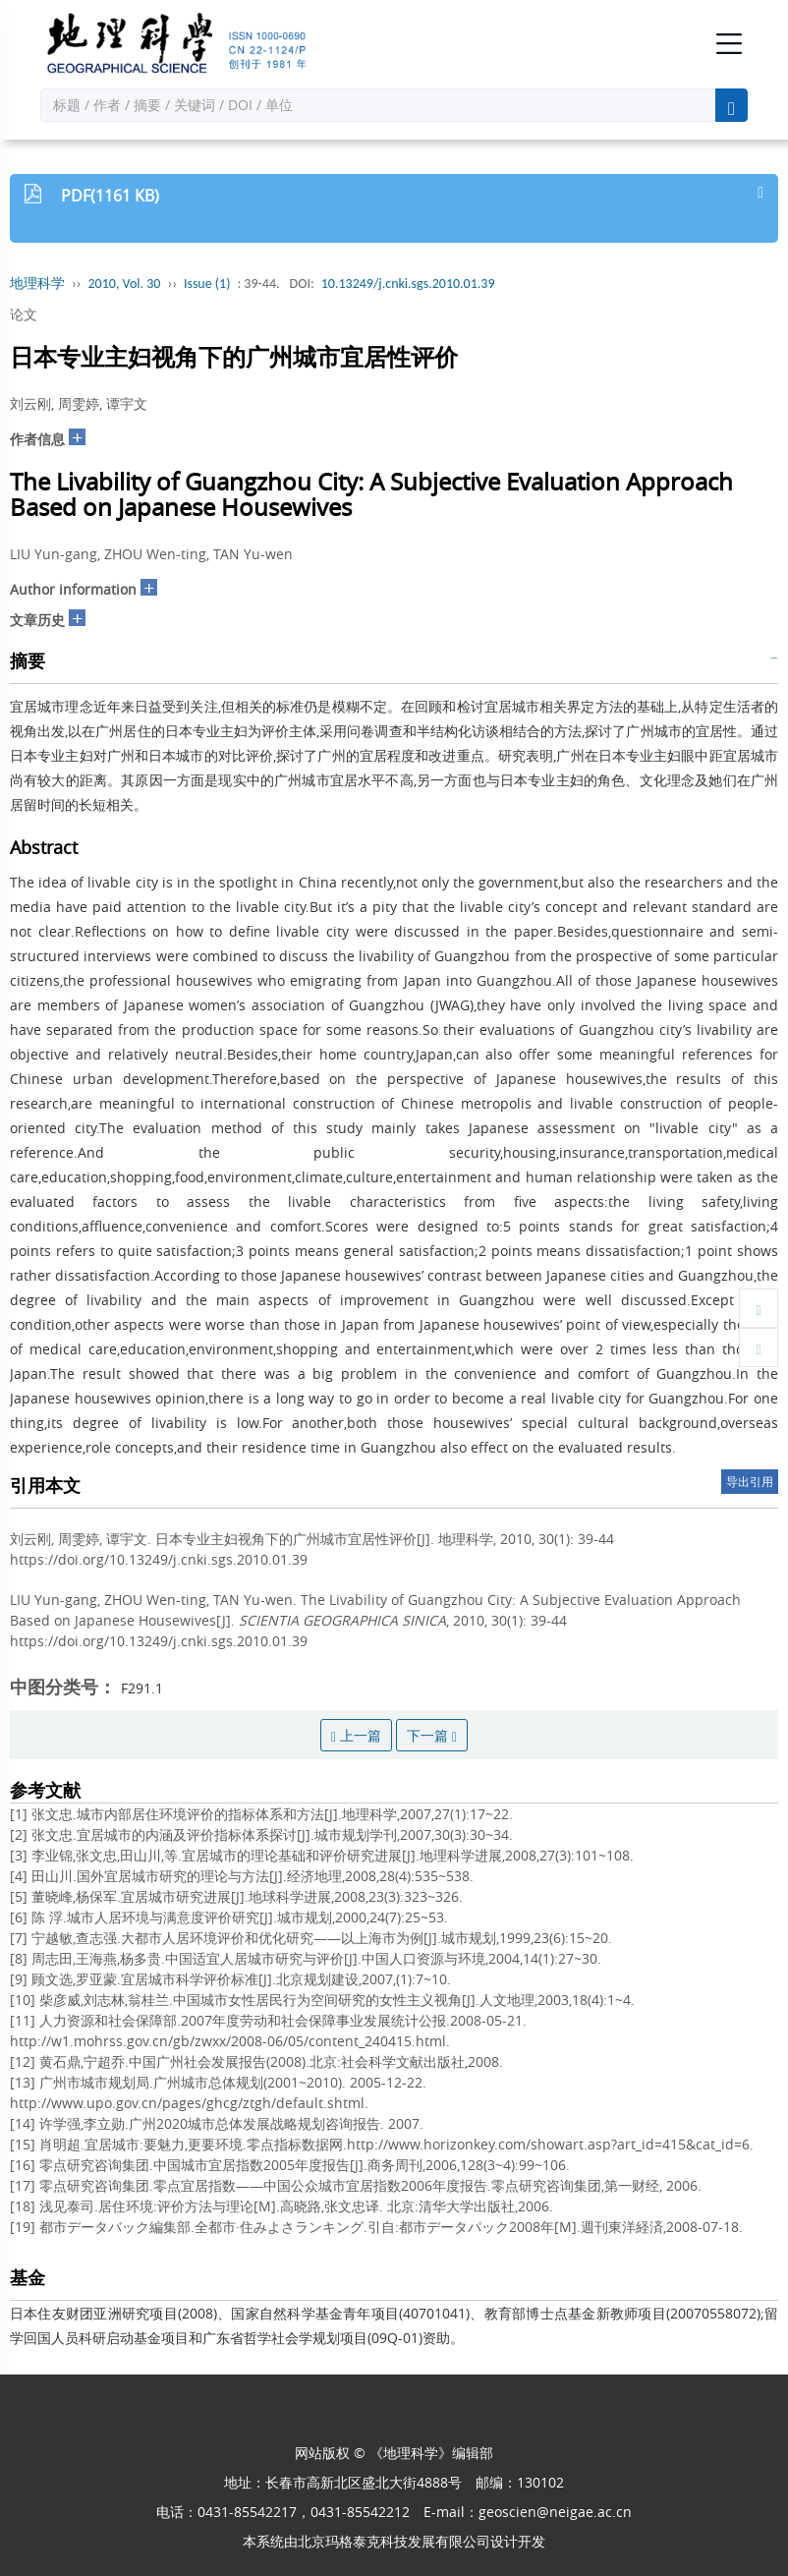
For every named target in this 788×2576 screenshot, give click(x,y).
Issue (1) (207, 283)
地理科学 (37, 283)
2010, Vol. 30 (124, 283)
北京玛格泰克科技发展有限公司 (394, 2541)
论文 (23, 314)
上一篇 (356, 1735)
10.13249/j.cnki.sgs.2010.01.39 (408, 283)
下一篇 (432, 1735)
